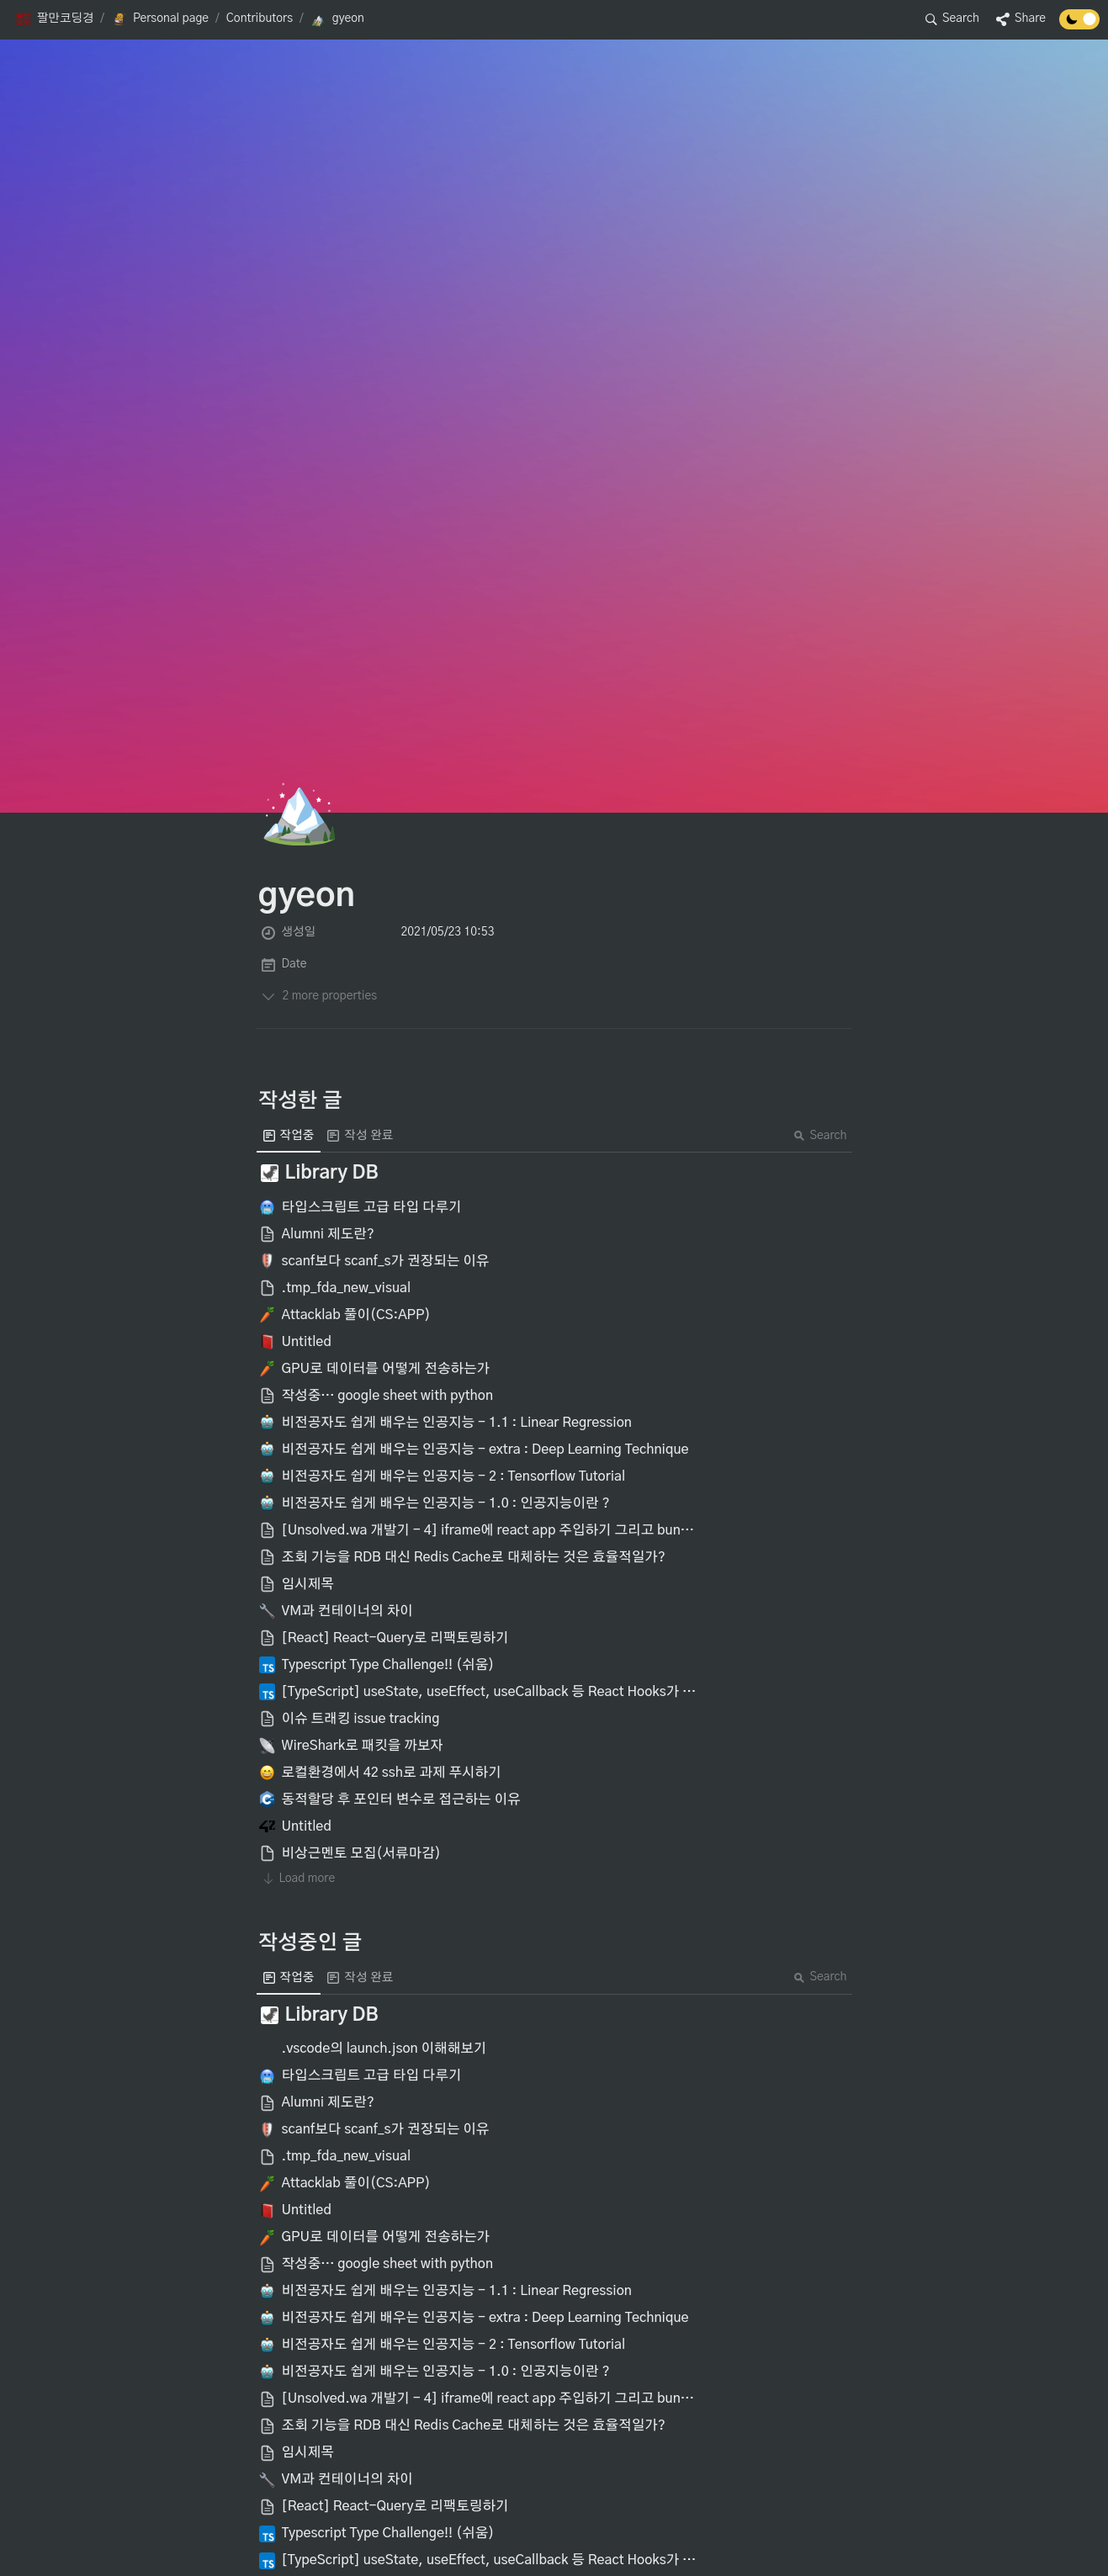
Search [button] (820, 1136)
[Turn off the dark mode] (1079, 25)
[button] (54, 19)
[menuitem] (289, 1136)
